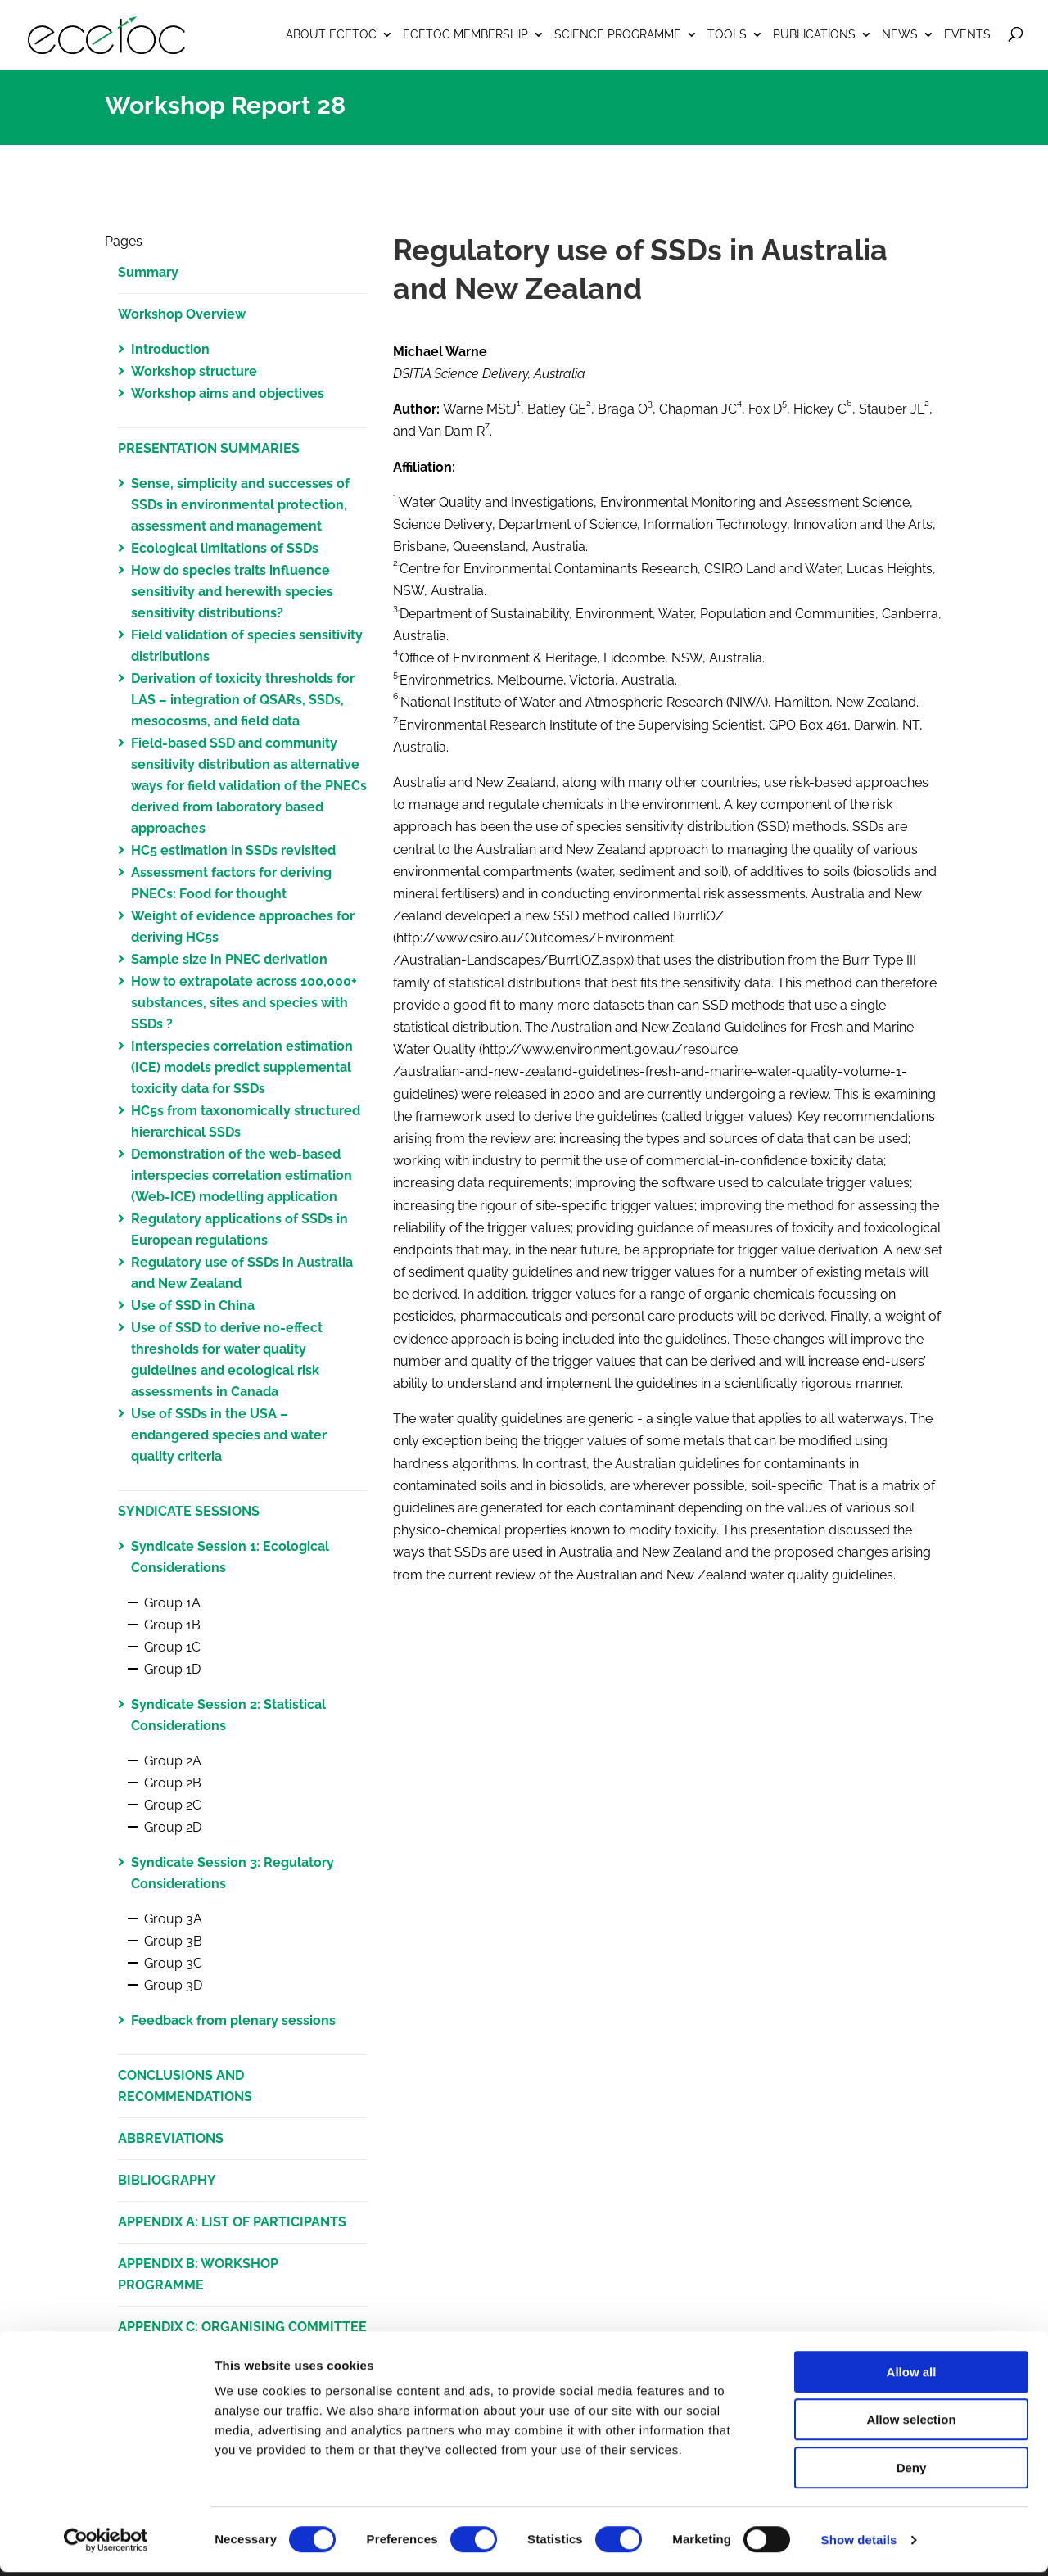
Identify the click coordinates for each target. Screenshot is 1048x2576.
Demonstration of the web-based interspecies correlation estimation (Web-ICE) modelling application (241, 1175)
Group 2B (172, 1783)
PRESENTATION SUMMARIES (209, 448)
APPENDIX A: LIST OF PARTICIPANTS (232, 2222)
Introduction (170, 349)
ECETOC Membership (465, 34)
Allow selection (910, 2424)
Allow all (912, 2376)
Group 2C (172, 1805)
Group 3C (173, 1963)
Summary (148, 272)
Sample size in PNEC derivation (229, 959)
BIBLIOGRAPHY (167, 2180)
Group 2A (172, 1761)
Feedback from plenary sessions (233, 2020)
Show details (859, 2544)
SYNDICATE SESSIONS (189, 1511)
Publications (814, 34)
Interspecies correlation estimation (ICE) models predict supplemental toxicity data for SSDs (242, 1067)
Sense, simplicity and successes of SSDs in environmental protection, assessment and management (240, 505)
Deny (912, 2472)
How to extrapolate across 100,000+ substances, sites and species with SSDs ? (244, 1003)
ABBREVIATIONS (171, 2138)
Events (967, 34)
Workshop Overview (182, 314)
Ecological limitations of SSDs (224, 548)
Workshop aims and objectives (227, 393)
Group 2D (172, 1827)
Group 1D (172, 1669)
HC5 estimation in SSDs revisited (233, 850)
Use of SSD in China (193, 1305)
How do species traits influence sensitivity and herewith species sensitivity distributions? (232, 592)
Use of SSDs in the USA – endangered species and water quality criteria (229, 1435)
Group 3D (173, 1985)
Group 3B (173, 1941)
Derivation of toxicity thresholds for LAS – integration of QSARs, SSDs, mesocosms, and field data (243, 700)
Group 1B (172, 1625)
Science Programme (617, 34)
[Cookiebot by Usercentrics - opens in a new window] (106, 2544)
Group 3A (173, 1919)
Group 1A (172, 1603)
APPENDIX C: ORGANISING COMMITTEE (242, 2326)
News (900, 34)
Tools (727, 34)
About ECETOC (331, 34)
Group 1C (172, 1647)
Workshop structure (194, 371)
